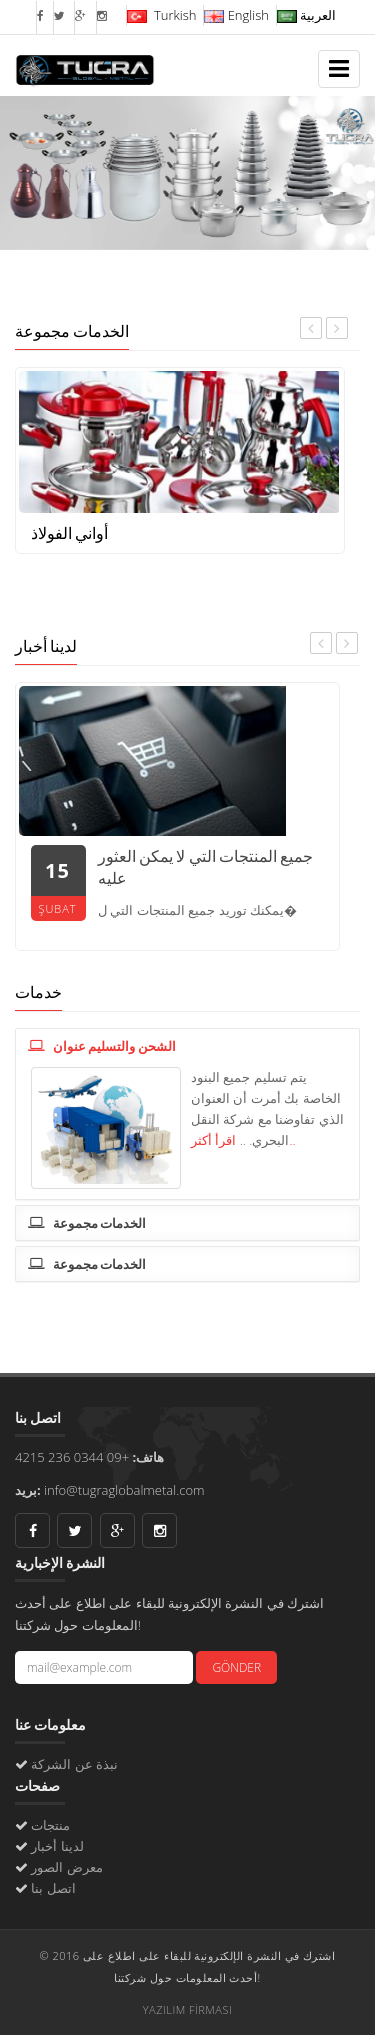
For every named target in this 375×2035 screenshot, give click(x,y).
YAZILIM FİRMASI (188, 2009)
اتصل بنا (53, 1888)
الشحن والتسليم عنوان (102, 1046)
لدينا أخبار (57, 1846)
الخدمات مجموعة (87, 1223)
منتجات (50, 1825)
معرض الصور (66, 1867)
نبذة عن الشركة (74, 1764)
